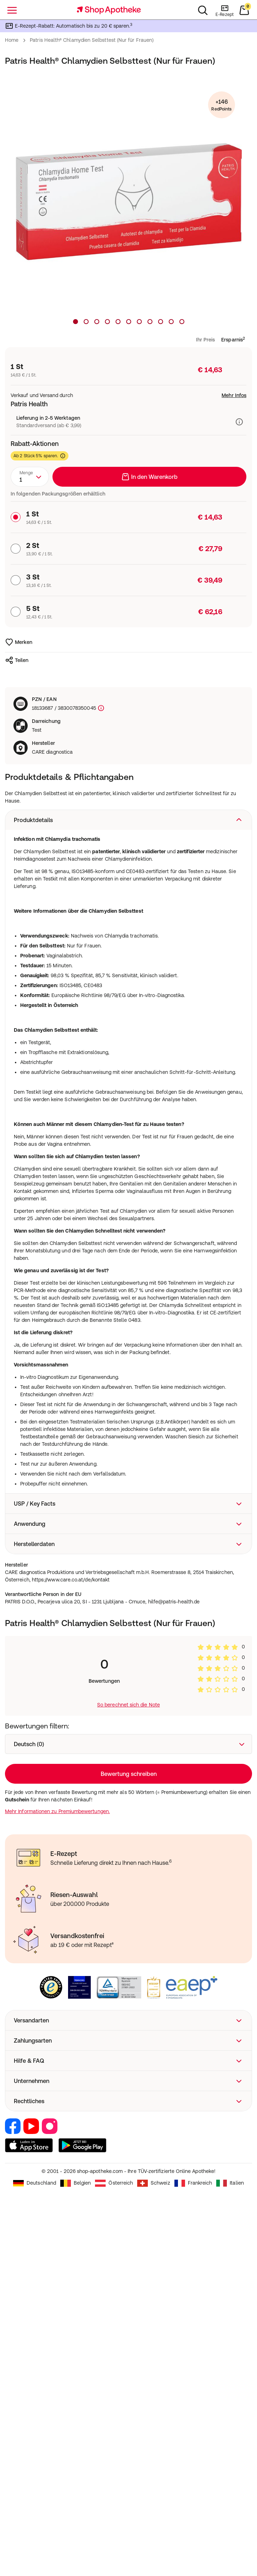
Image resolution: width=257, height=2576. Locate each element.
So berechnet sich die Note (128, 1705)
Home (11, 40)
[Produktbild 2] (86, 321)
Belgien (75, 2549)
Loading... (128, 1774)
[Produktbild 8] (149, 321)
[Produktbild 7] (139, 321)
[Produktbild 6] (128, 321)
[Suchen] (203, 10)
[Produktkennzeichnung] (100, 708)
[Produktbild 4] (107, 321)
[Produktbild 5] (118, 321)
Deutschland (34, 2549)
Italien (230, 2549)
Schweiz (153, 2549)
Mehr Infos (234, 395)
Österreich (114, 2549)
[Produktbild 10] (171, 321)
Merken (18, 642)
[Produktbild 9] (160, 321)
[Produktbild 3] (96, 321)
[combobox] (30, 477)
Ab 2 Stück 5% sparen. (39, 456)
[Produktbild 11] (181, 321)
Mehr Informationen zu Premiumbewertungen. (57, 1811)
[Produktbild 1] (75, 321)
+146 (221, 105)
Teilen (16, 660)
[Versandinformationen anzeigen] (240, 422)
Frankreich (193, 2549)
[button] (128, 820)
